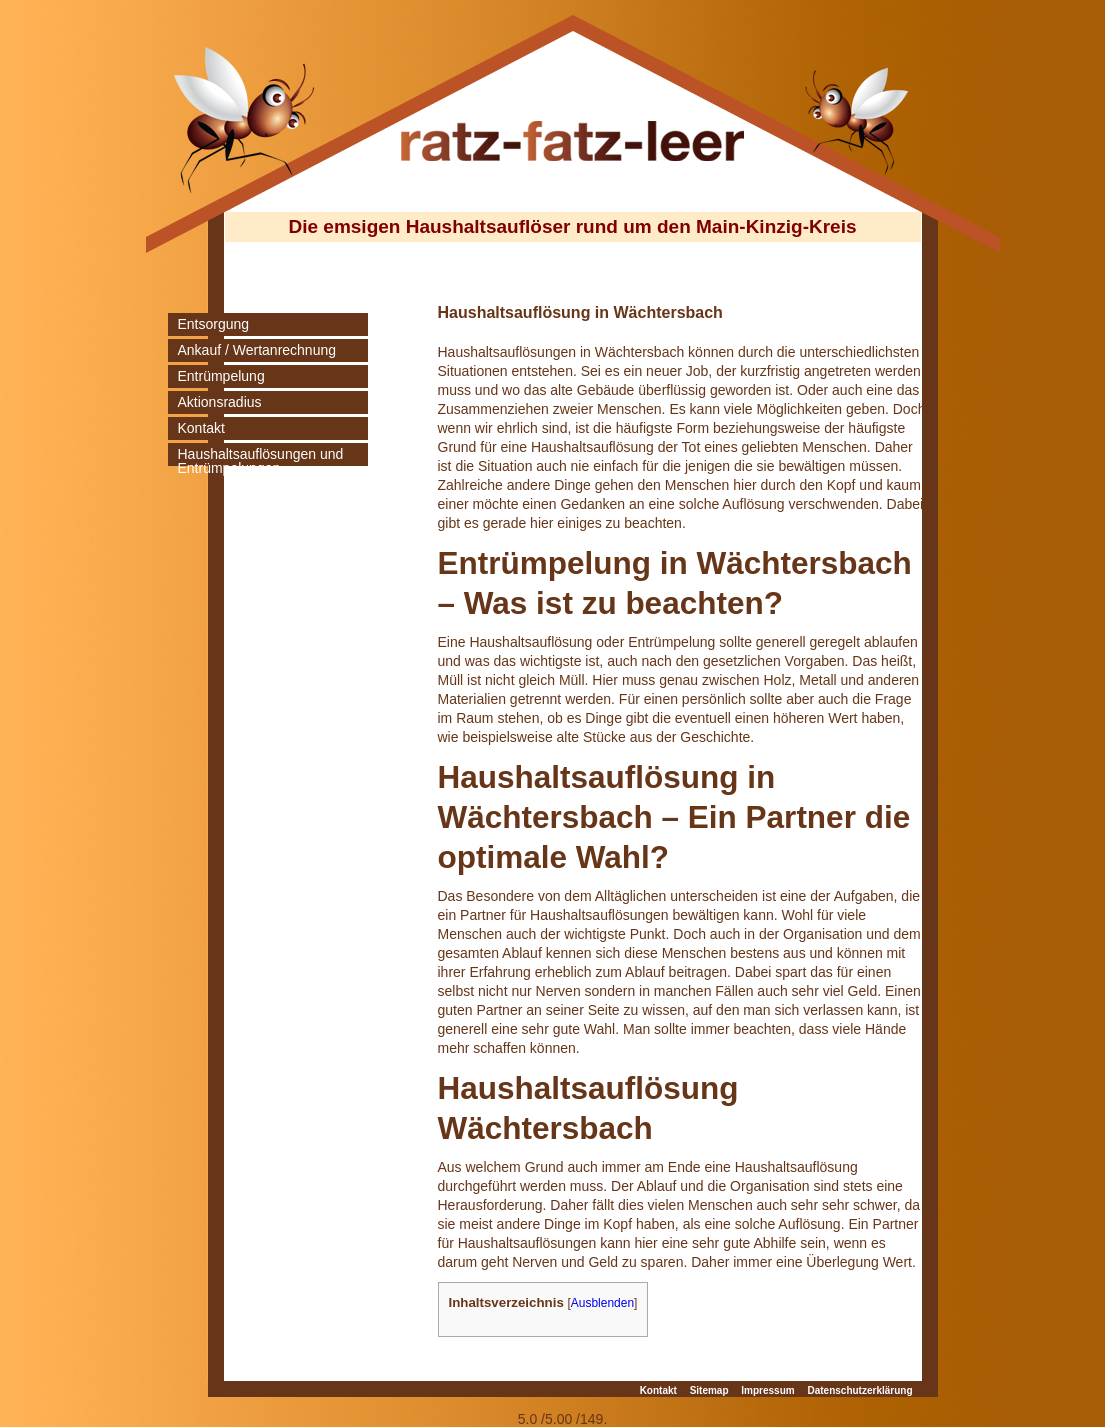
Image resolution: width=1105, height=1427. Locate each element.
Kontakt (201, 428)
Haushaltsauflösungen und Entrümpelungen (261, 461)
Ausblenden (602, 1303)
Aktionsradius (220, 402)
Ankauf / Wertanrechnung (257, 350)
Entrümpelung (221, 376)
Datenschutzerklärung (859, 1390)
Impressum (767, 1390)
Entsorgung (214, 324)
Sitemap (709, 1390)
